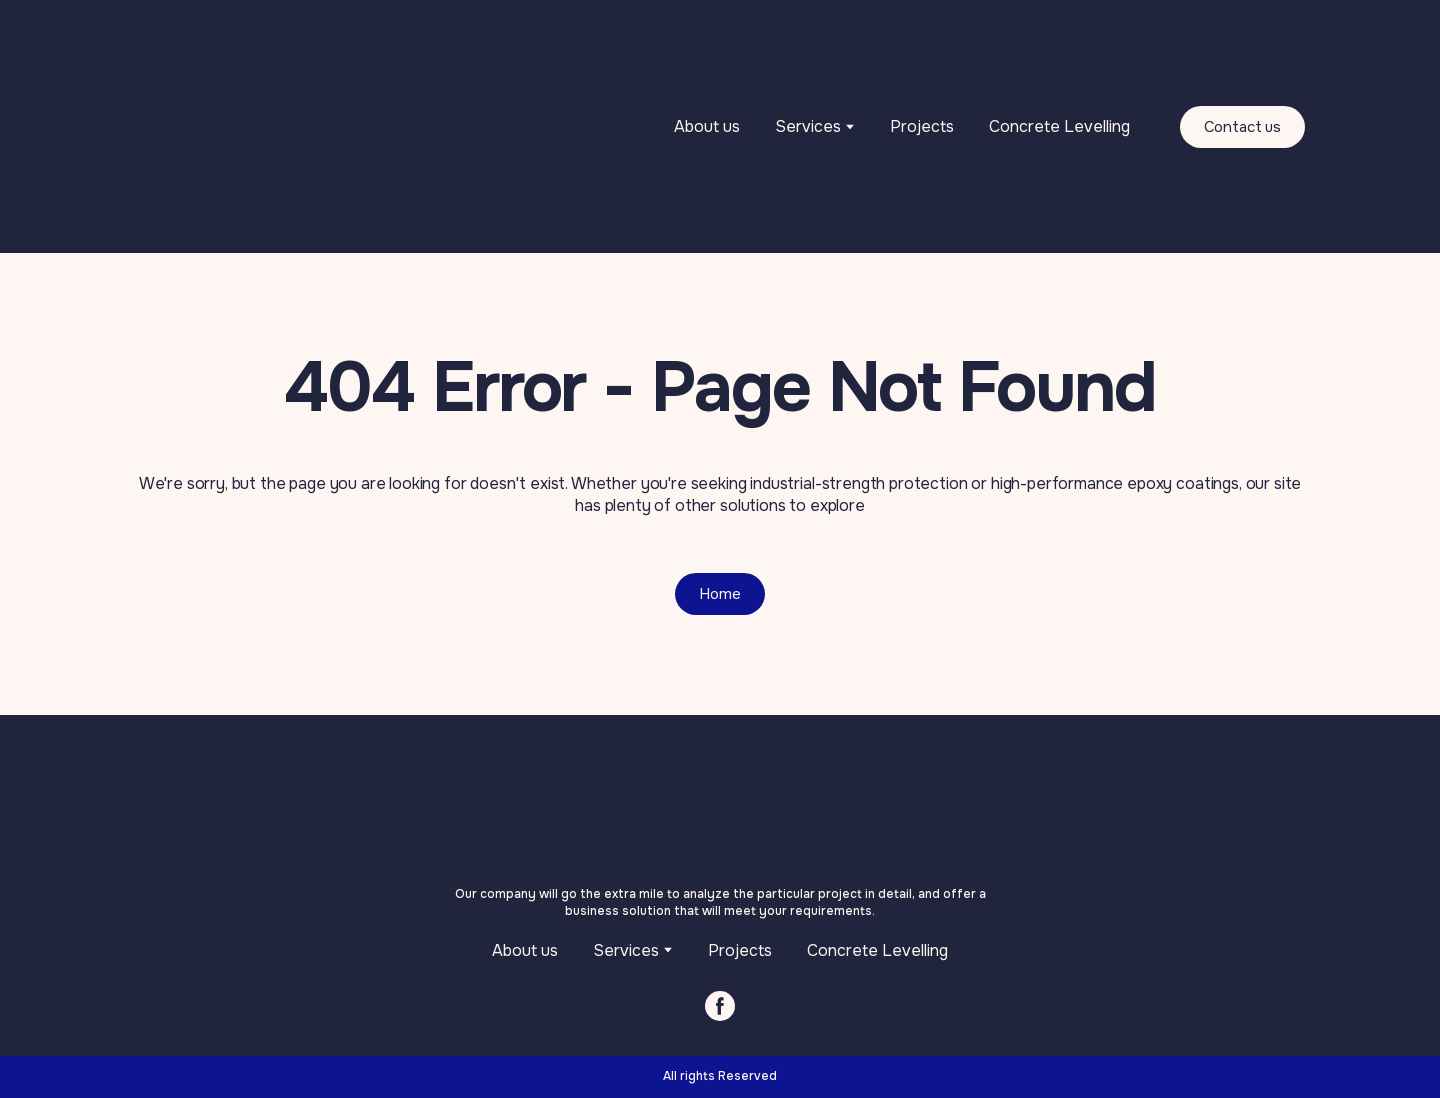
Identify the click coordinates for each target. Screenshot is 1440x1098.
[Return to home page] (289, 126)
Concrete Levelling (1059, 126)
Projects (922, 126)
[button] (1243, 127)
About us (707, 126)
